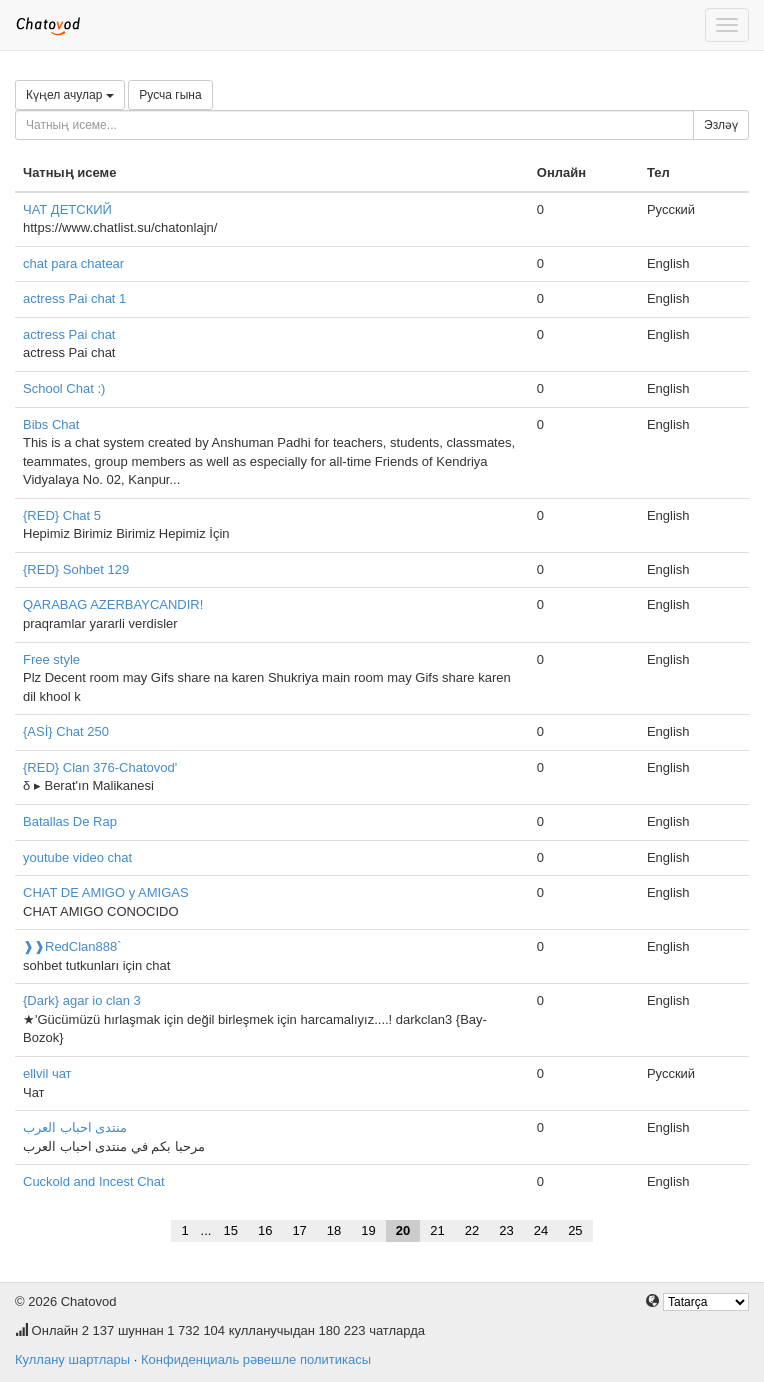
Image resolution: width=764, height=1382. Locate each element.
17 (299, 1230)
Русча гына (170, 95)
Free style (51, 659)
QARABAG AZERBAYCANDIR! (113, 604)
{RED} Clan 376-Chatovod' (100, 767)
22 (472, 1230)
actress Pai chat (69, 334)
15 (230, 1230)
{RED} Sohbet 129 (76, 569)
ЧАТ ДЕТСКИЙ (67, 209)
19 (368, 1230)
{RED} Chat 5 (62, 515)
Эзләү (721, 125)
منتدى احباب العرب (75, 1127)
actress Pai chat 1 (74, 298)
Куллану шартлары (72, 1359)
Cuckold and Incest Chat (94, 1181)
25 (575, 1230)
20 (403, 1230)
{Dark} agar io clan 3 (82, 1000)
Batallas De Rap (70, 821)
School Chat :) (64, 388)
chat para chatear (73, 263)
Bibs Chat (51, 424)
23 (506, 1230)
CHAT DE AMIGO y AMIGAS (106, 892)
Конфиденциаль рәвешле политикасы (256, 1359)
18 (334, 1230)
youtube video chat (77, 857)
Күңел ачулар (70, 95)
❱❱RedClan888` (72, 946)
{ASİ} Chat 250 (66, 731)
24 (541, 1230)
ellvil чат (47, 1073)
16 (265, 1230)
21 (437, 1230)
